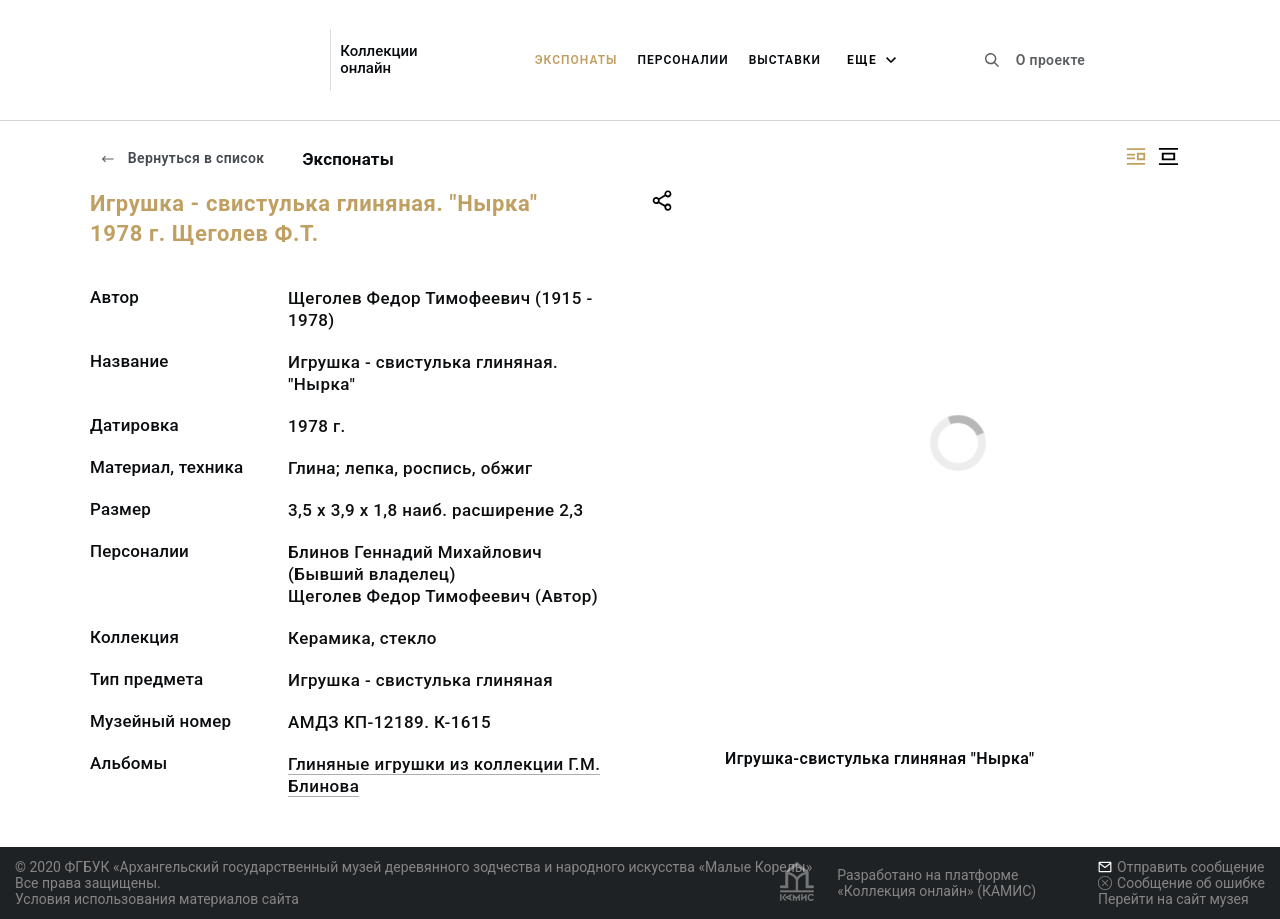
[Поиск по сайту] (992, 60)
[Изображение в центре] (1168, 156)
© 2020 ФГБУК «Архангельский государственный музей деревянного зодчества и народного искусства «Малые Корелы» (413, 867)
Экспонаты (576, 60)
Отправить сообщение (1181, 867)
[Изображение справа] (1136, 156)
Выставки (785, 60)
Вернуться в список (182, 158)
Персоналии (682, 60)
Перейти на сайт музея (1173, 899)
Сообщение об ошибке (1181, 883)
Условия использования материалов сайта (157, 899)
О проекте (1050, 60)
